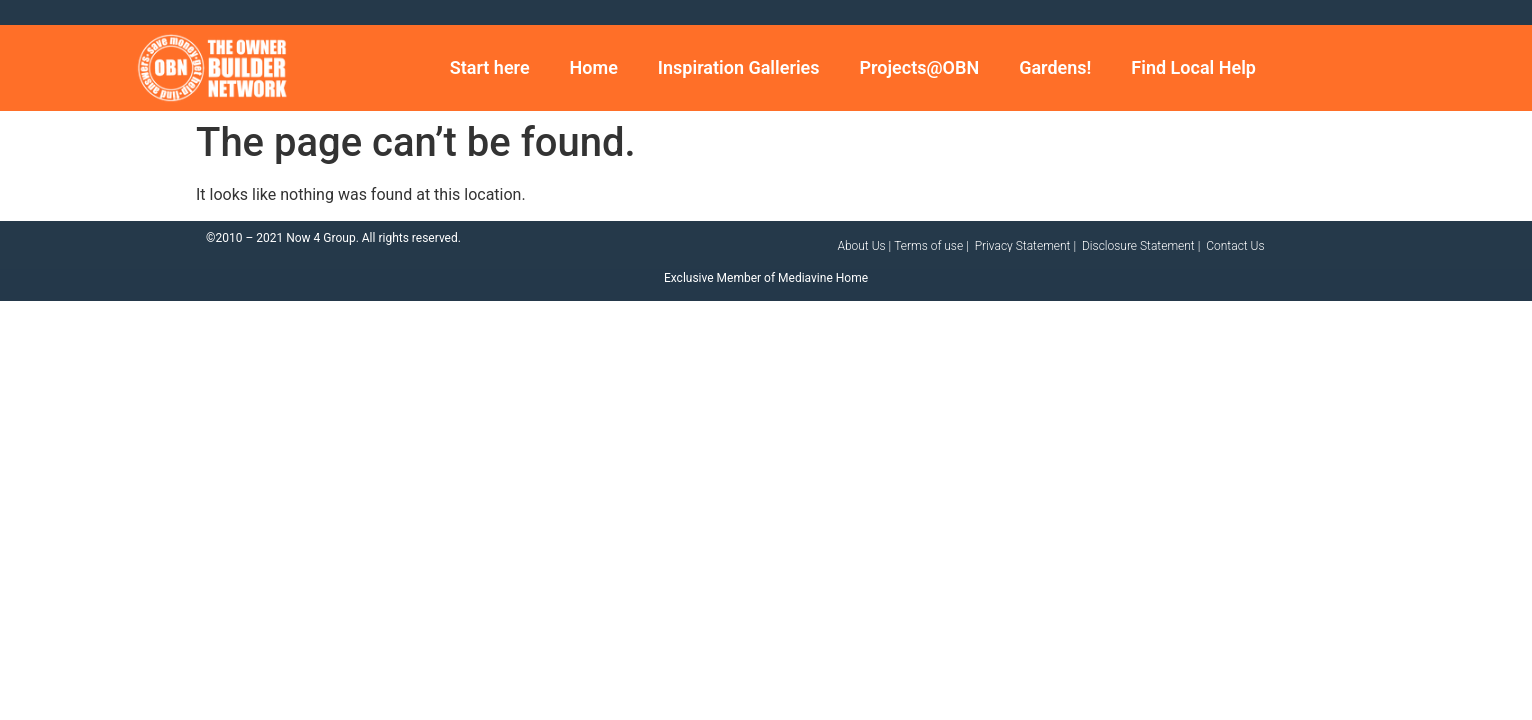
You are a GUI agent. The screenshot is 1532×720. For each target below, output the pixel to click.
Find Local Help (1193, 67)
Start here (490, 67)
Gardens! (1055, 67)
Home (594, 67)
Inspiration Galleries (739, 67)
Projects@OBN (920, 67)
